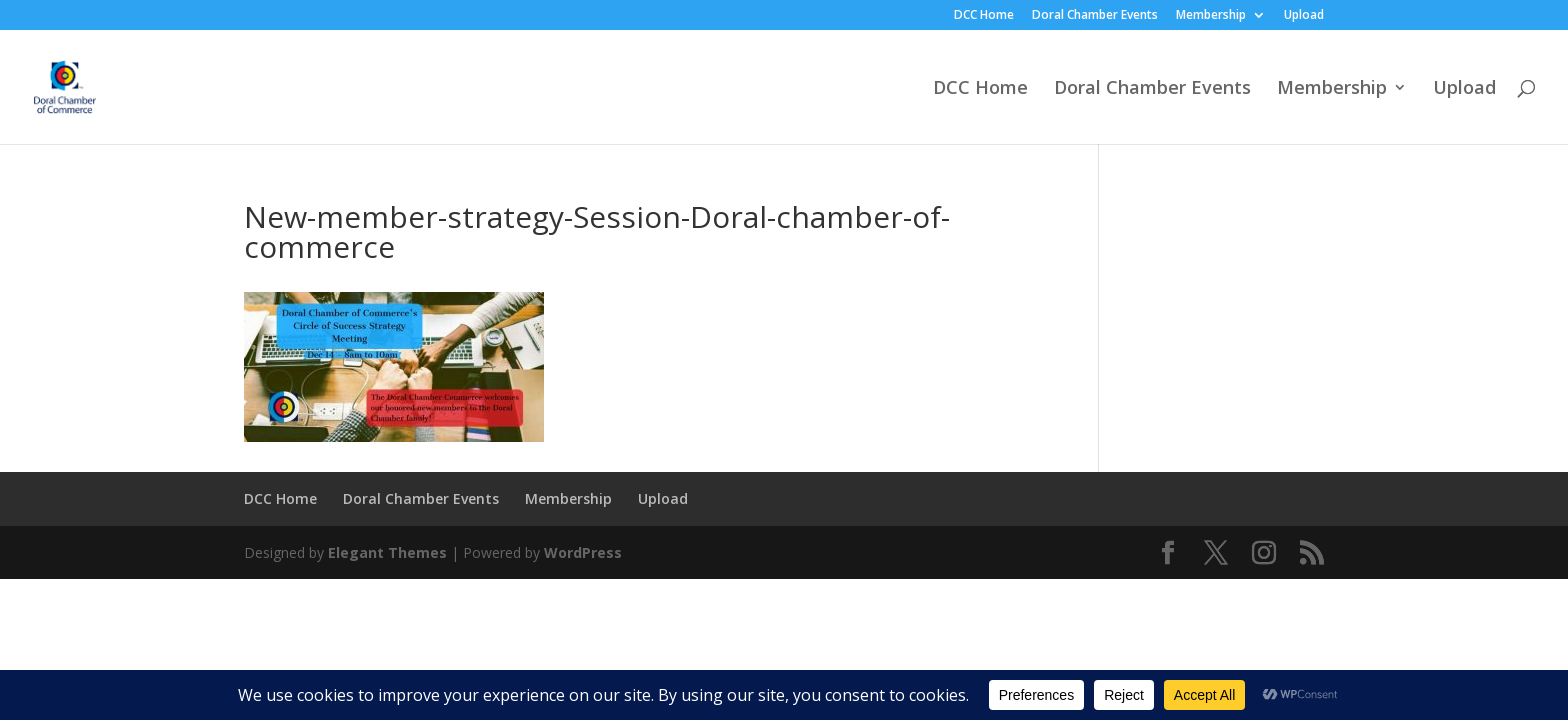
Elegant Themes (387, 552)
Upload (1304, 16)
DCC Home (984, 16)
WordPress (583, 552)
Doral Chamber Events (1095, 16)
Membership (1211, 16)
